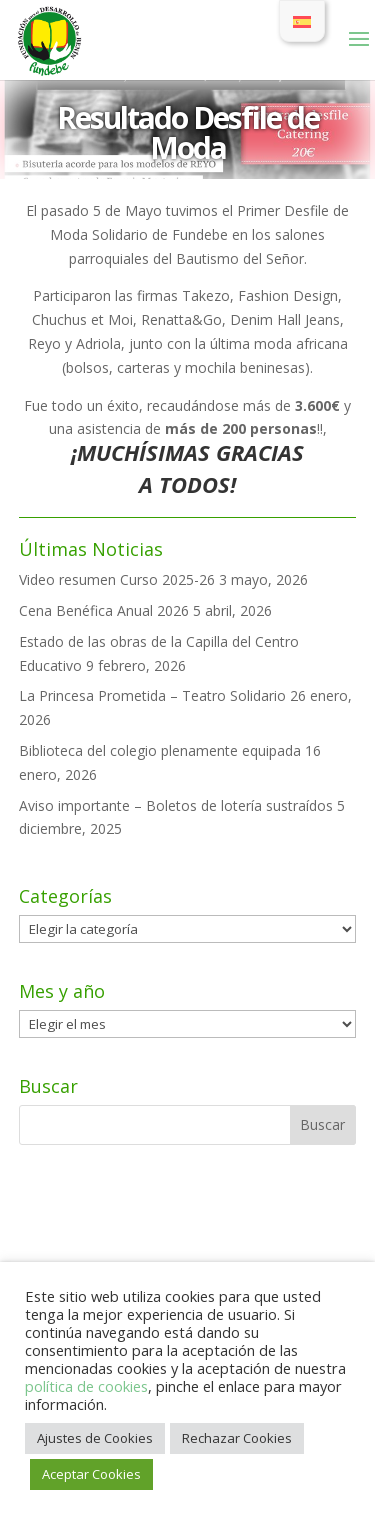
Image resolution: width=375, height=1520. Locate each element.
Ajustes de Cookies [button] (95, 1438)
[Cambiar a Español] (302, 21)
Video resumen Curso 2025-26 (117, 579)
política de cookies (86, 1386)
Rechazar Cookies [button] (237, 1438)
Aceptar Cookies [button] (91, 1474)
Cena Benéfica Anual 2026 (104, 610)
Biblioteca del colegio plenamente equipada (160, 750)
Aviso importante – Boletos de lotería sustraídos (176, 805)
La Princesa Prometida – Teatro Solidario (152, 695)
